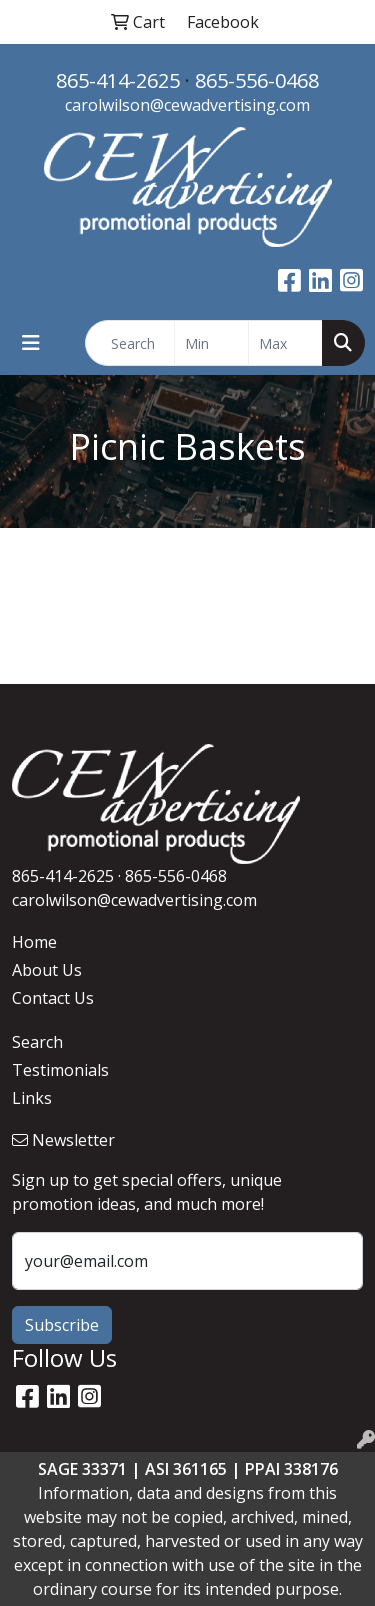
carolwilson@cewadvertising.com (187, 105)
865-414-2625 (118, 80)
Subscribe (62, 1325)
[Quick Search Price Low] (211, 343)
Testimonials (60, 1070)
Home (34, 942)
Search (37, 1042)
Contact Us (53, 998)
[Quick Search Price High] (285, 343)
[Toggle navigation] (31, 343)
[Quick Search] (130, 343)
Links (32, 1098)
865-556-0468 (257, 80)
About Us (47, 970)
